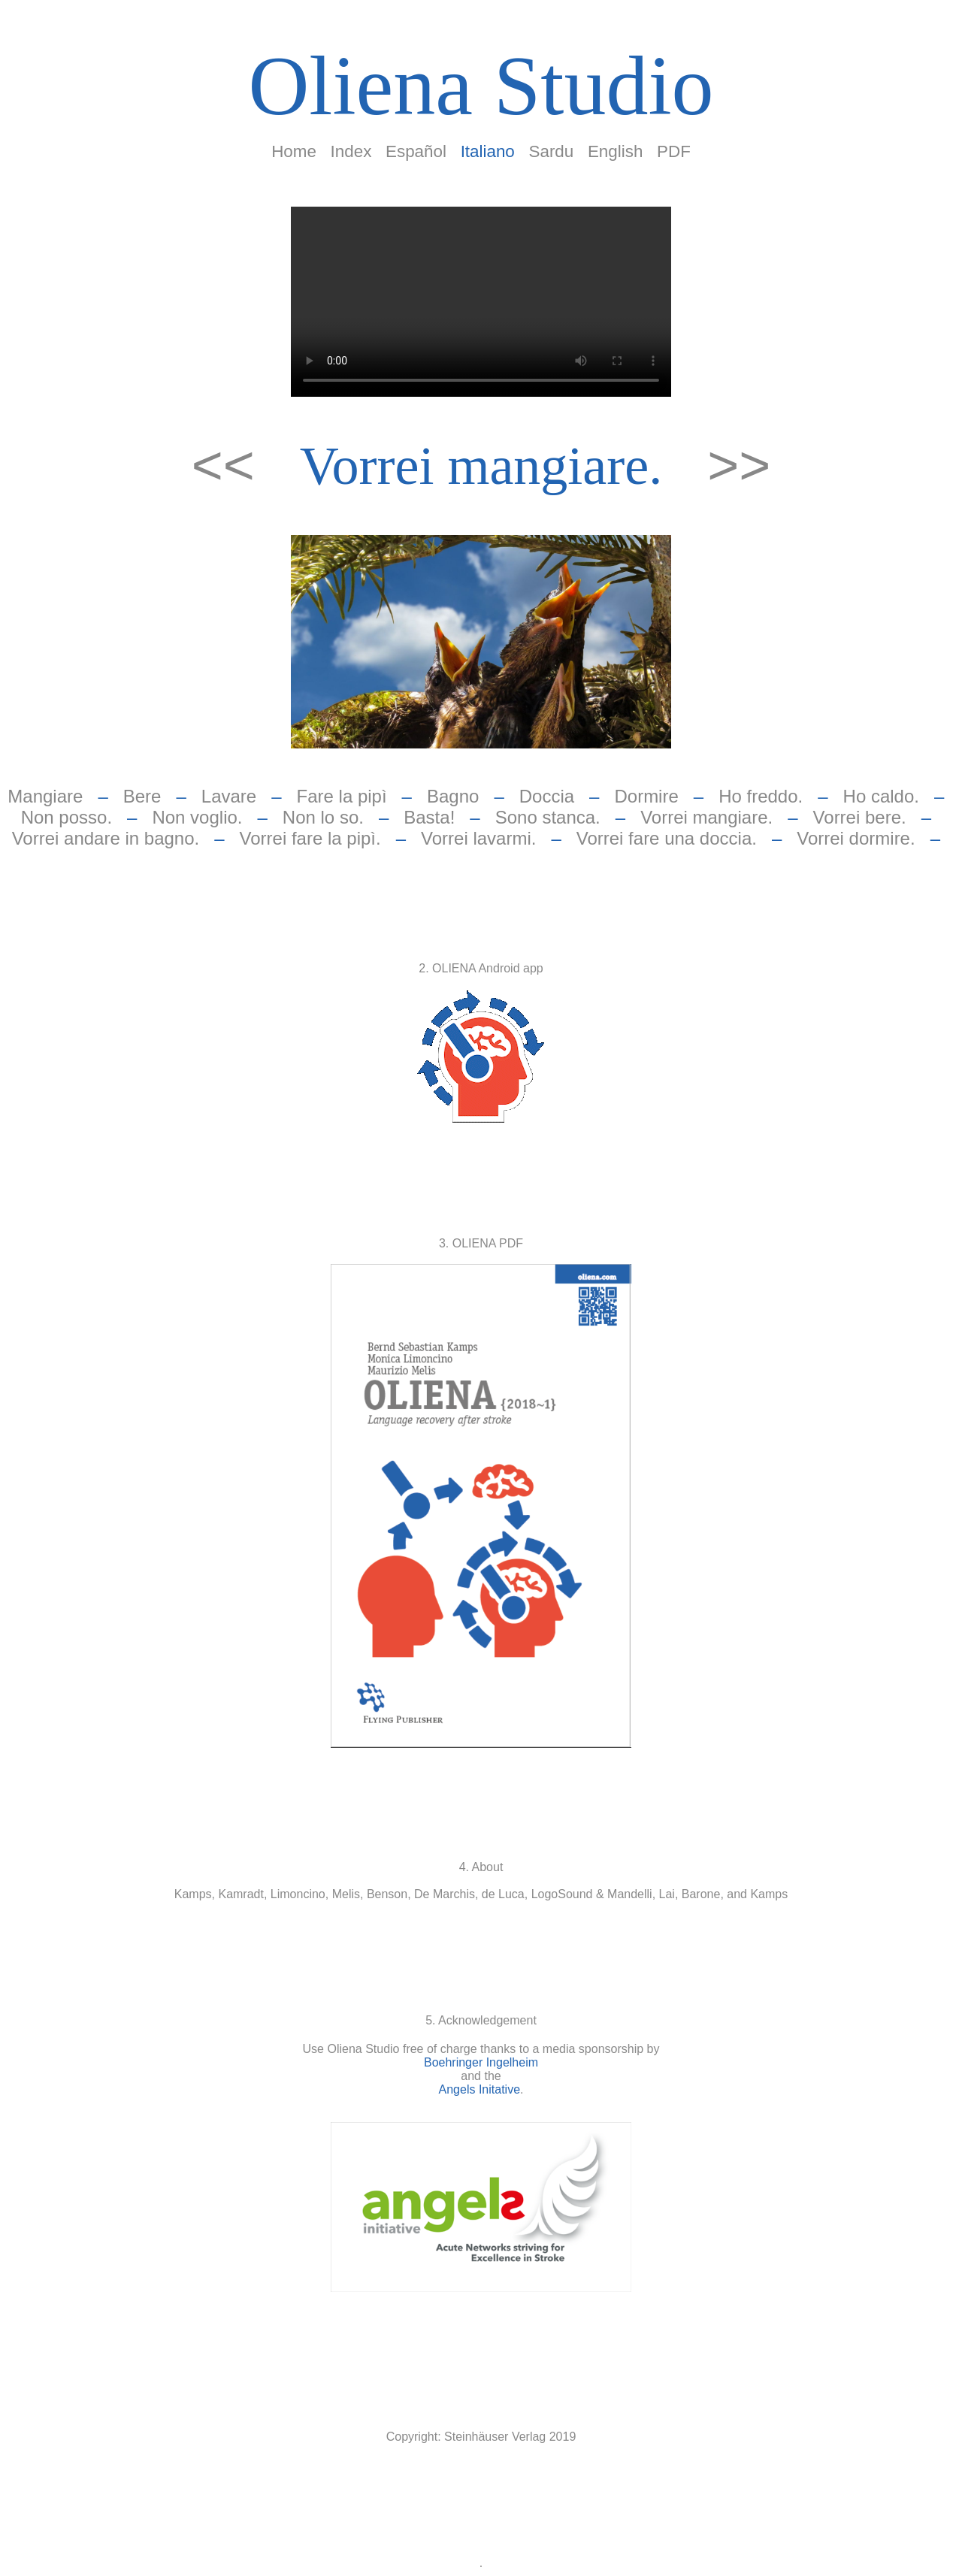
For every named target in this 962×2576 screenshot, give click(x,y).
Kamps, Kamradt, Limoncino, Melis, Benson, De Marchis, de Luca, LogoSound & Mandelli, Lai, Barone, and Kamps (481, 1894)
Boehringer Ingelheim (481, 2062)
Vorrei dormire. (856, 838)
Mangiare (45, 796)
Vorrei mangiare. (481, 466)
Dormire (646, 796)
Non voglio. (197, 817)
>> (738, 465)
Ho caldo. (881, 796)
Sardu (551, 151)
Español (416, 151)
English (615, 151)
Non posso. (66, 817)
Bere (142, 796)
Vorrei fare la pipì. (310, 838)
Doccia (546, 796)
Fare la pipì (342, 796)
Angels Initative (480, 2089)
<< (231, 465)
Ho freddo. (760, 796)
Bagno (453, 796)
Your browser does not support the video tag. (481, 302)
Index (351, 151)
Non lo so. (323, 817)
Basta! (429, 817)
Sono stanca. (547, 817)
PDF (674, 151)
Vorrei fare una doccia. (666, 838)
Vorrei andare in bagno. (106, 838)
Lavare (228, 796)
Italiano (488, 151)
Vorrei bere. (859, 817)
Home (293, 151)
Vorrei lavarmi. (478, 838)
